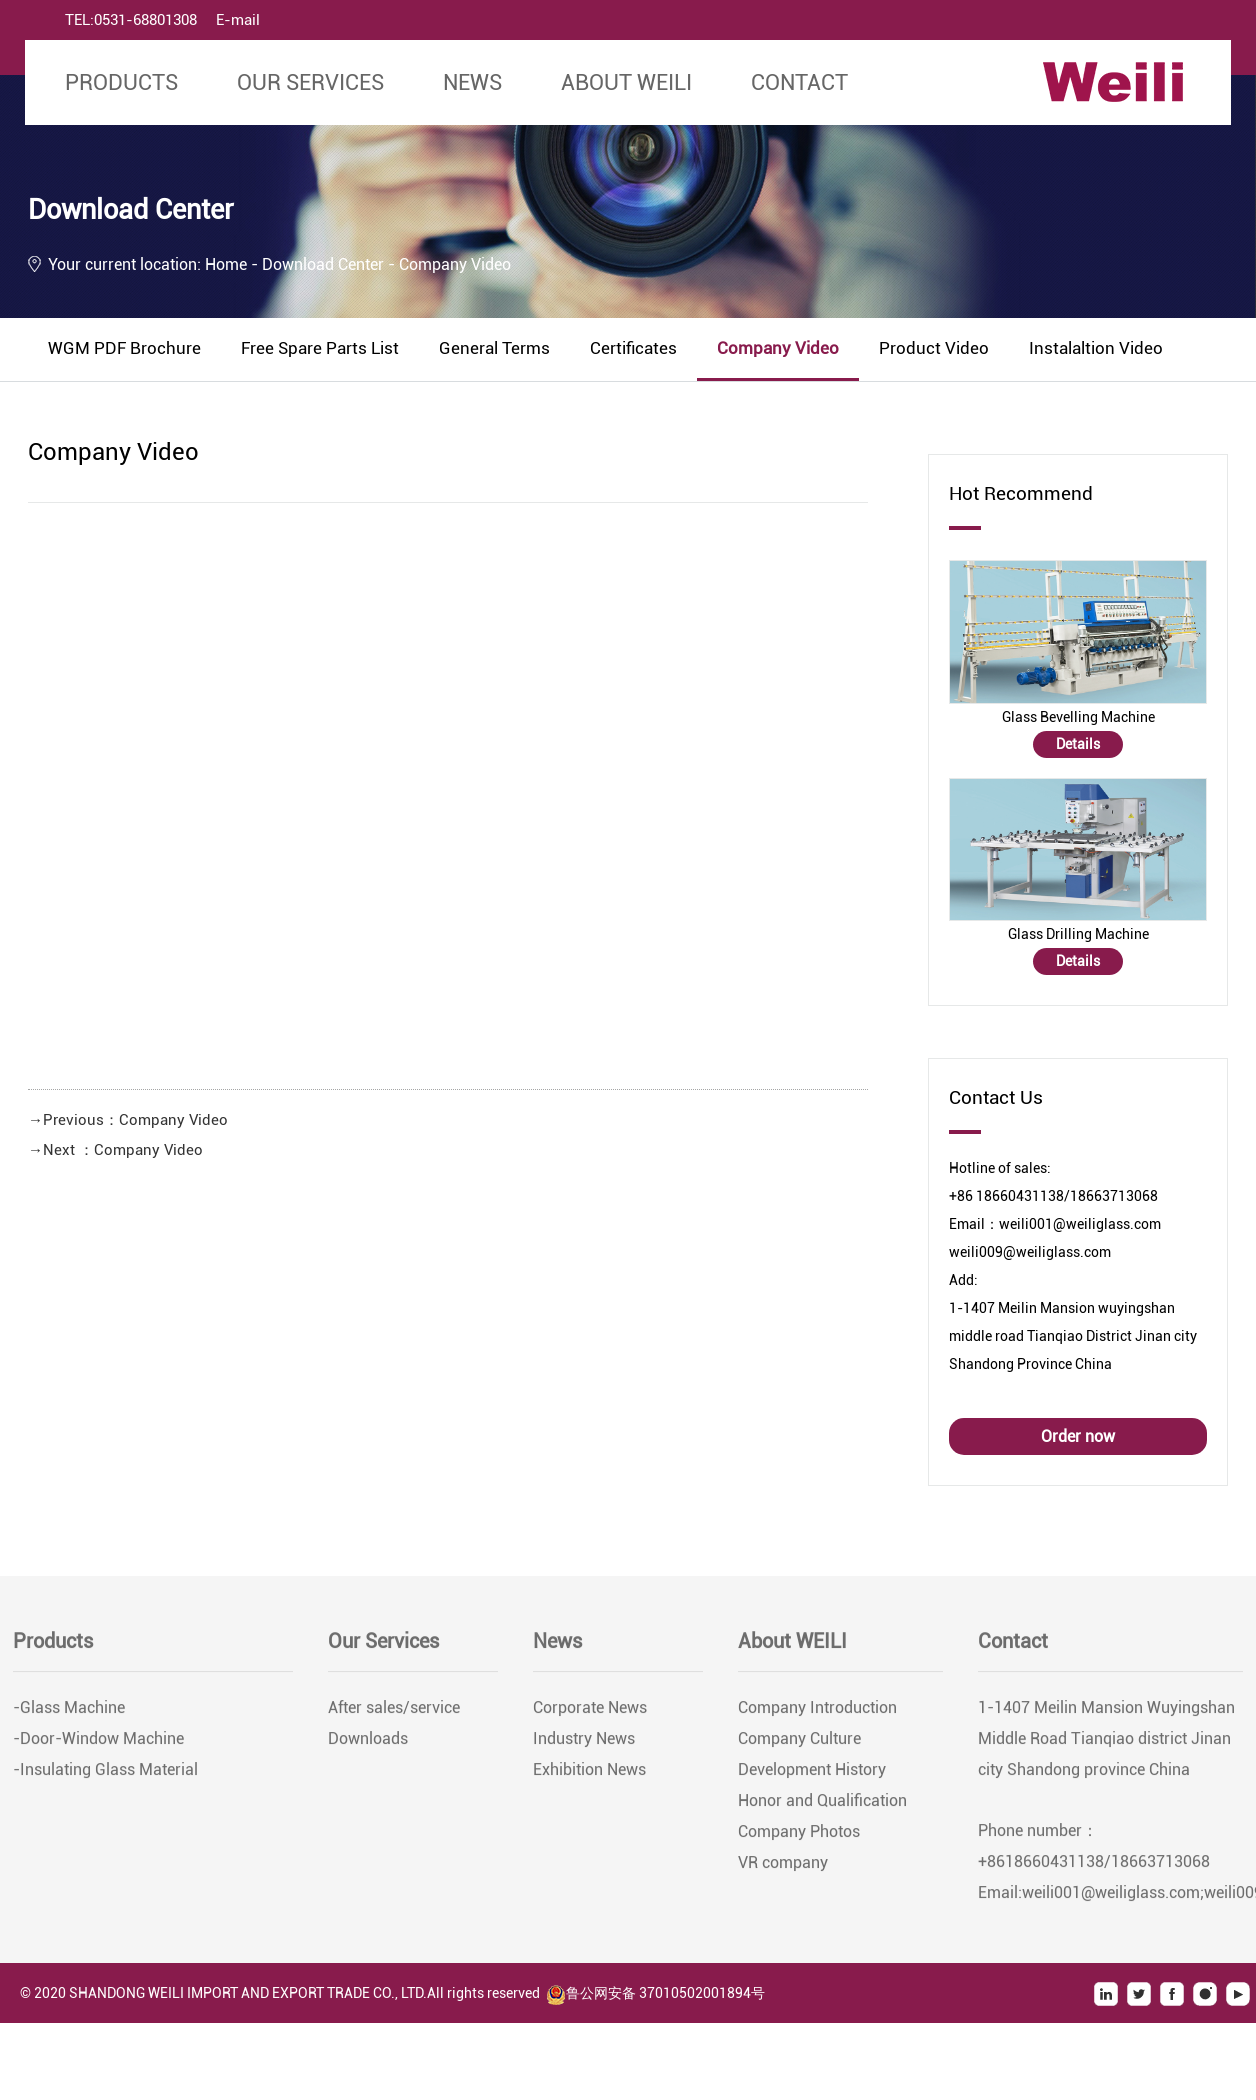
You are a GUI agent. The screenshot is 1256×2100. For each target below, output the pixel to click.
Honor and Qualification (822, 1807)
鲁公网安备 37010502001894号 (655, 1993)
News (472, 82)
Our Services (310, 82)
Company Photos (799, 1838)
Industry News (584, 1745)
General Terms (494, 348)
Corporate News (590, 1714)
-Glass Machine (69, 1714)
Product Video (934, 348)
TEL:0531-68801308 (131, 20)
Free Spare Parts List (320, 348)
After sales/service (394, 1714)
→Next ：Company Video (115, 1150)
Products (121, 82)
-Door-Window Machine (98, 1745)
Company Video (778, 348)
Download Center (325, 264)
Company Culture (799, 1745)
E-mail (238, 20)
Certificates (633, 348)
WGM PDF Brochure (124, 348)
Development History (812, 1776)
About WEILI (626, 82)
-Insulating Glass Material (105, 1776)
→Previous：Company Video (128, 1120)
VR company (783, 1869)
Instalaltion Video (1096, 348)
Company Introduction (817, 1714)
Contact (799, 82)
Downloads (368, 1745)
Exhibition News (589, 1776)
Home (226, 264)
